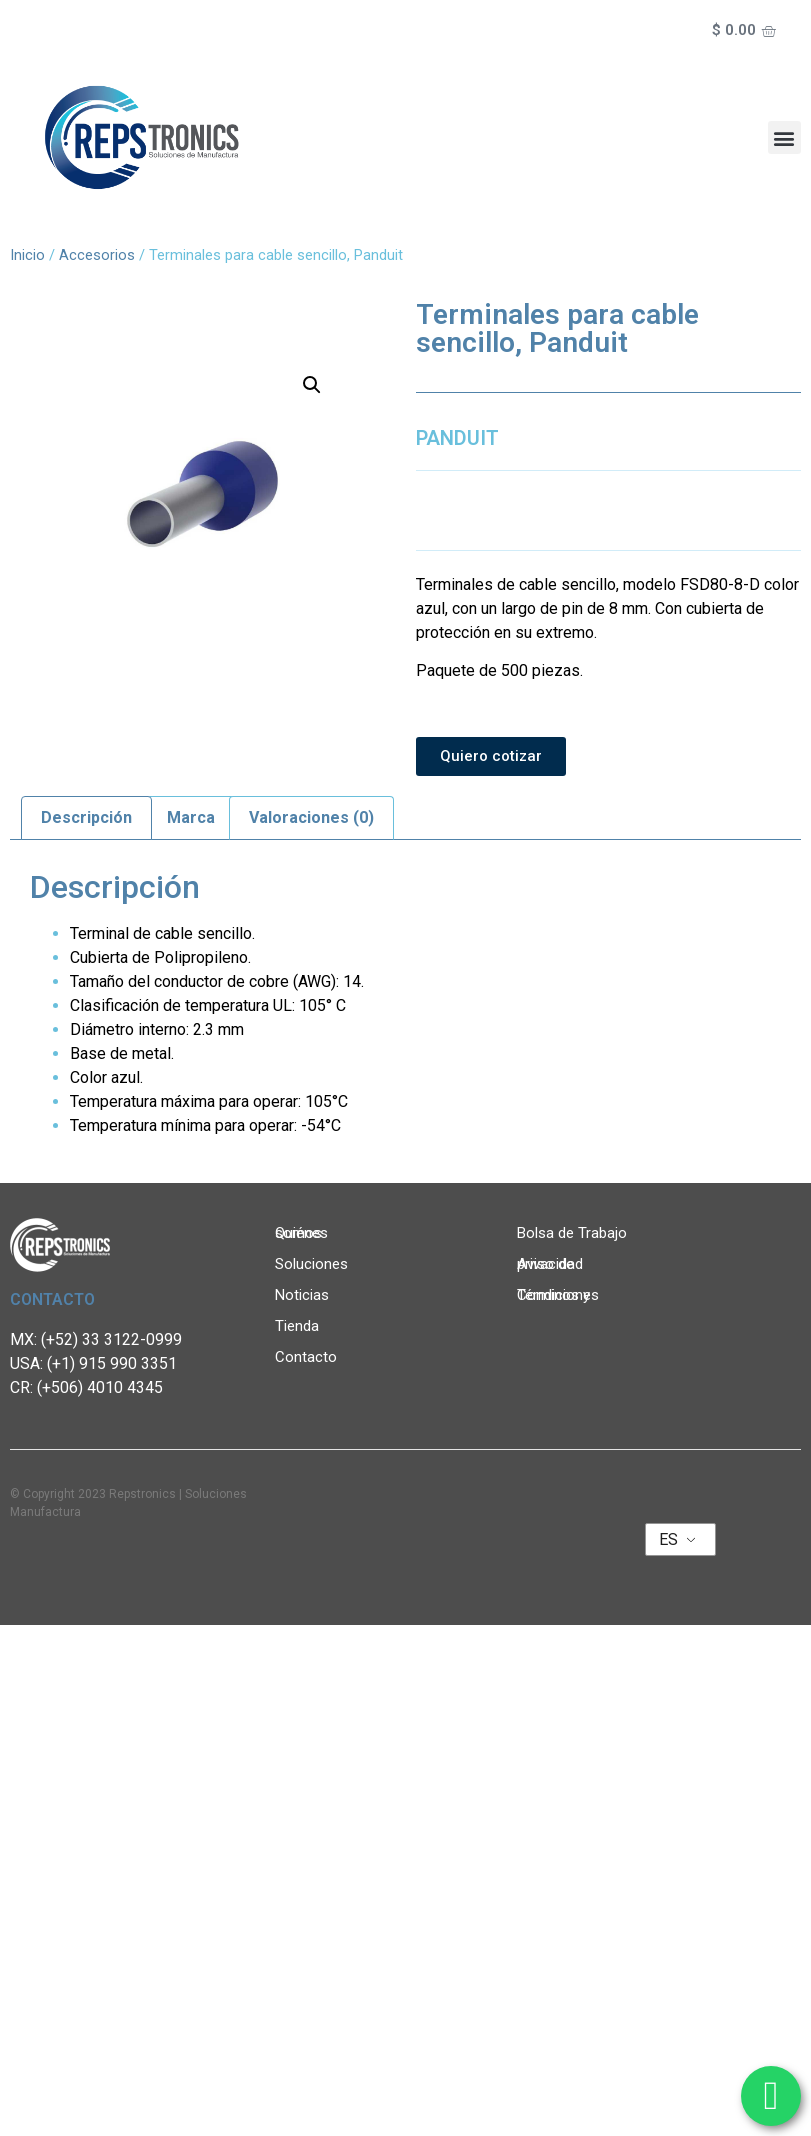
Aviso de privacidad (550, 1264)
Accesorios (97, 255)
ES (668, 1539)
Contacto (306, 1357)
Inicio (27, 255)
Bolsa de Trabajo (572, 1233)
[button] (784, 137)
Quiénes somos (322, 1233)
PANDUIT (457, 438)
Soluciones (316, 1264)
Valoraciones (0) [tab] (311, 817)
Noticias (307, 1295)
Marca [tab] (191, 817)
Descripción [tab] (86, 817)
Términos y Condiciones (558, 1295)
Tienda (297, 1326)
